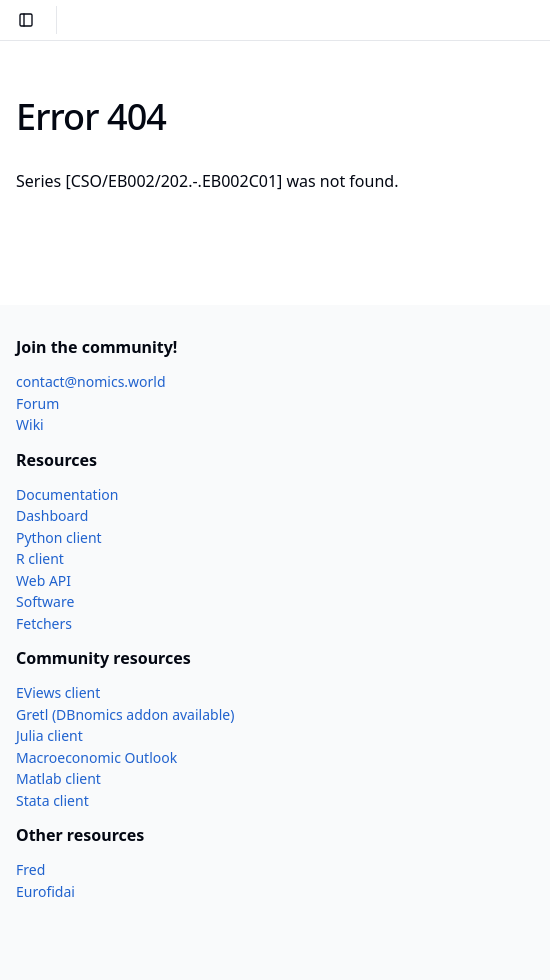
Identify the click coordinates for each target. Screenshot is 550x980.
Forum (37, 403)
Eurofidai (45, 891)
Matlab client (58, 778)
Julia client (49, 735)
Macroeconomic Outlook (96, 757)
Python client (59, 537)
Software (45, 601)
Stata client (52, 800)
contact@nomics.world (91, 381)
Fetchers (44, 623)
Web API (43, 580)
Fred (30, 869)
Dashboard (52, 515)
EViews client (58, 692)
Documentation (67, 494)
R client (40, 558)
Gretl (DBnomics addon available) (125, 714)
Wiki (30, 424)
